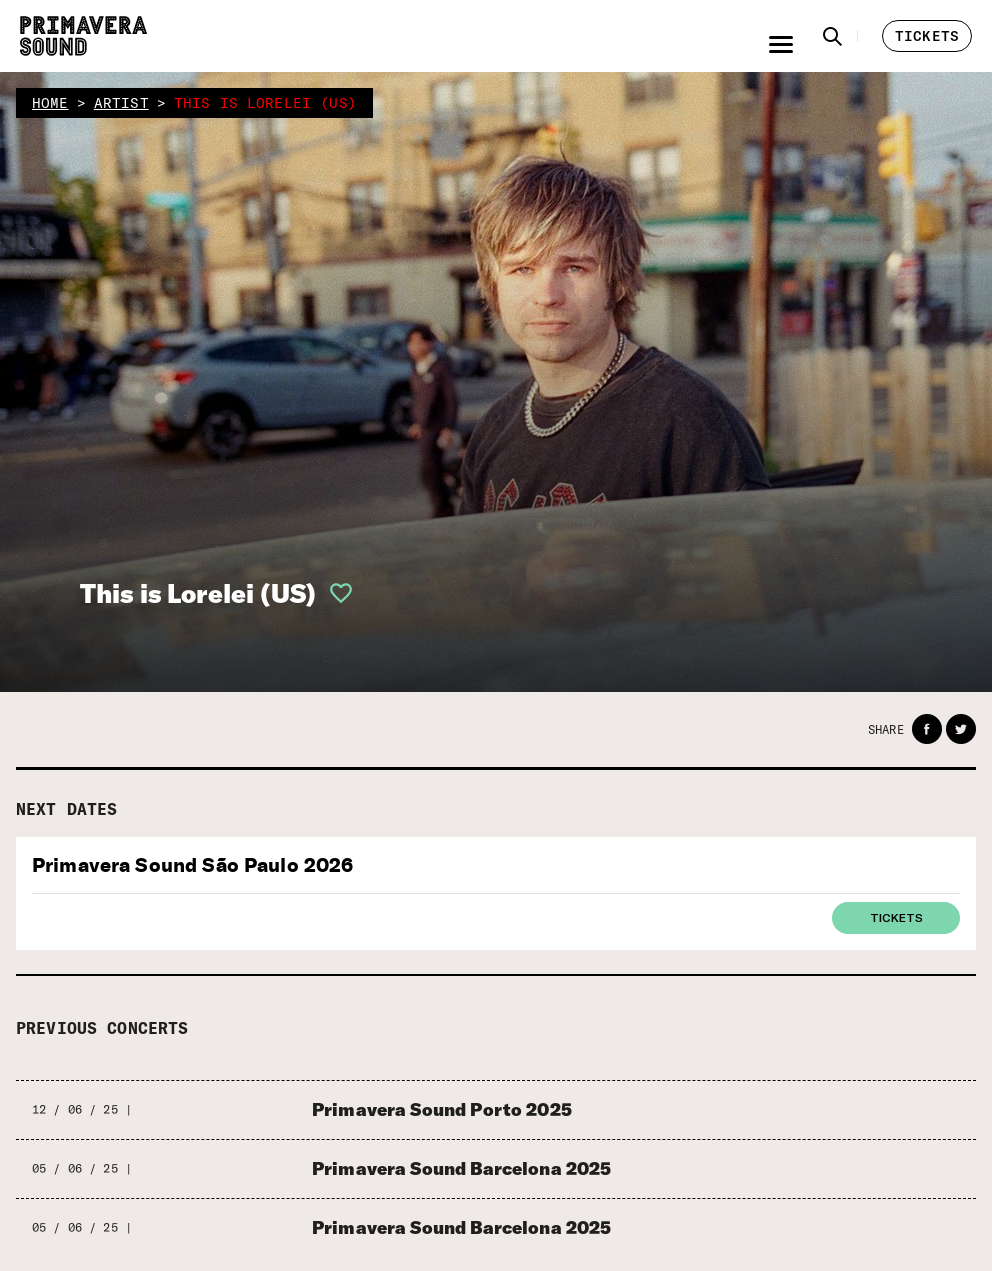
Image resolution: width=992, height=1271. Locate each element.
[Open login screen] (335, 593)
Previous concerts (102, 1028)
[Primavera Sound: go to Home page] (83, 36)
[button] (833, 36)
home (50, 103)
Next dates (67, 809)
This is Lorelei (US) (198, 593)
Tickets (896, 917)
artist (121, 103)
